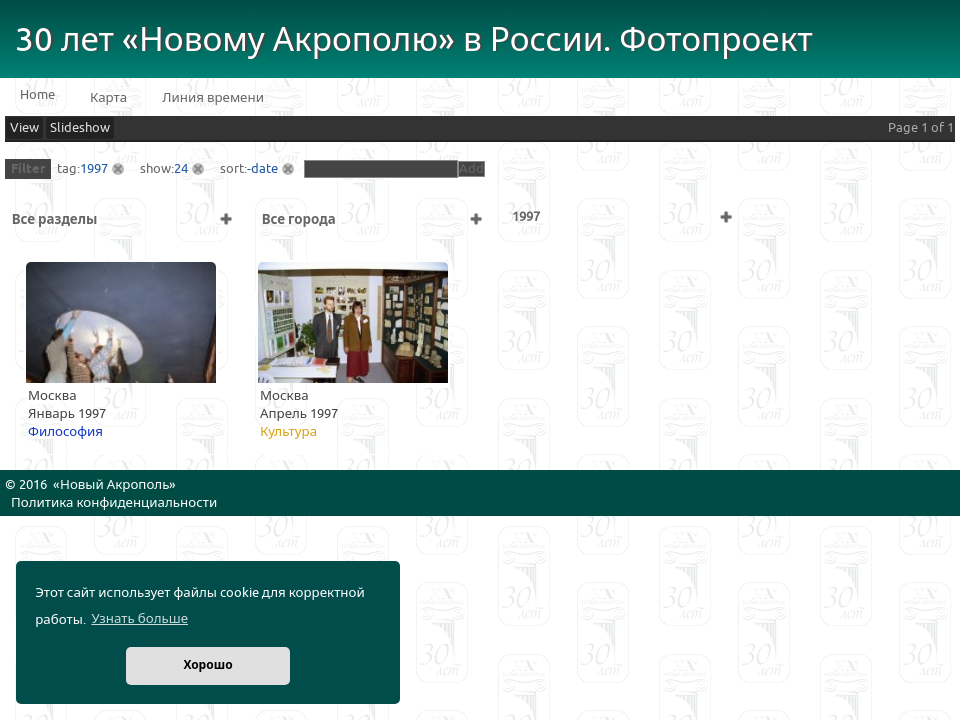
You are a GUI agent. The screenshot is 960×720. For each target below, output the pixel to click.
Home (37, 95)
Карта (108, 98)
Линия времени (213, 98)
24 (181, 169)
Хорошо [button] (207, 665)
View (24, 128)
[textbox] (381, 169)
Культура (288, 432)
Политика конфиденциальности (114, 503)
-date (262, 169)
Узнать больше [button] (139, 619)
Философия (65, 432)
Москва (52, 396)
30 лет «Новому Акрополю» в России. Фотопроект (414, 40)
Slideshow (80, 128)
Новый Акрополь (114, 485)
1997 (94, 169)
